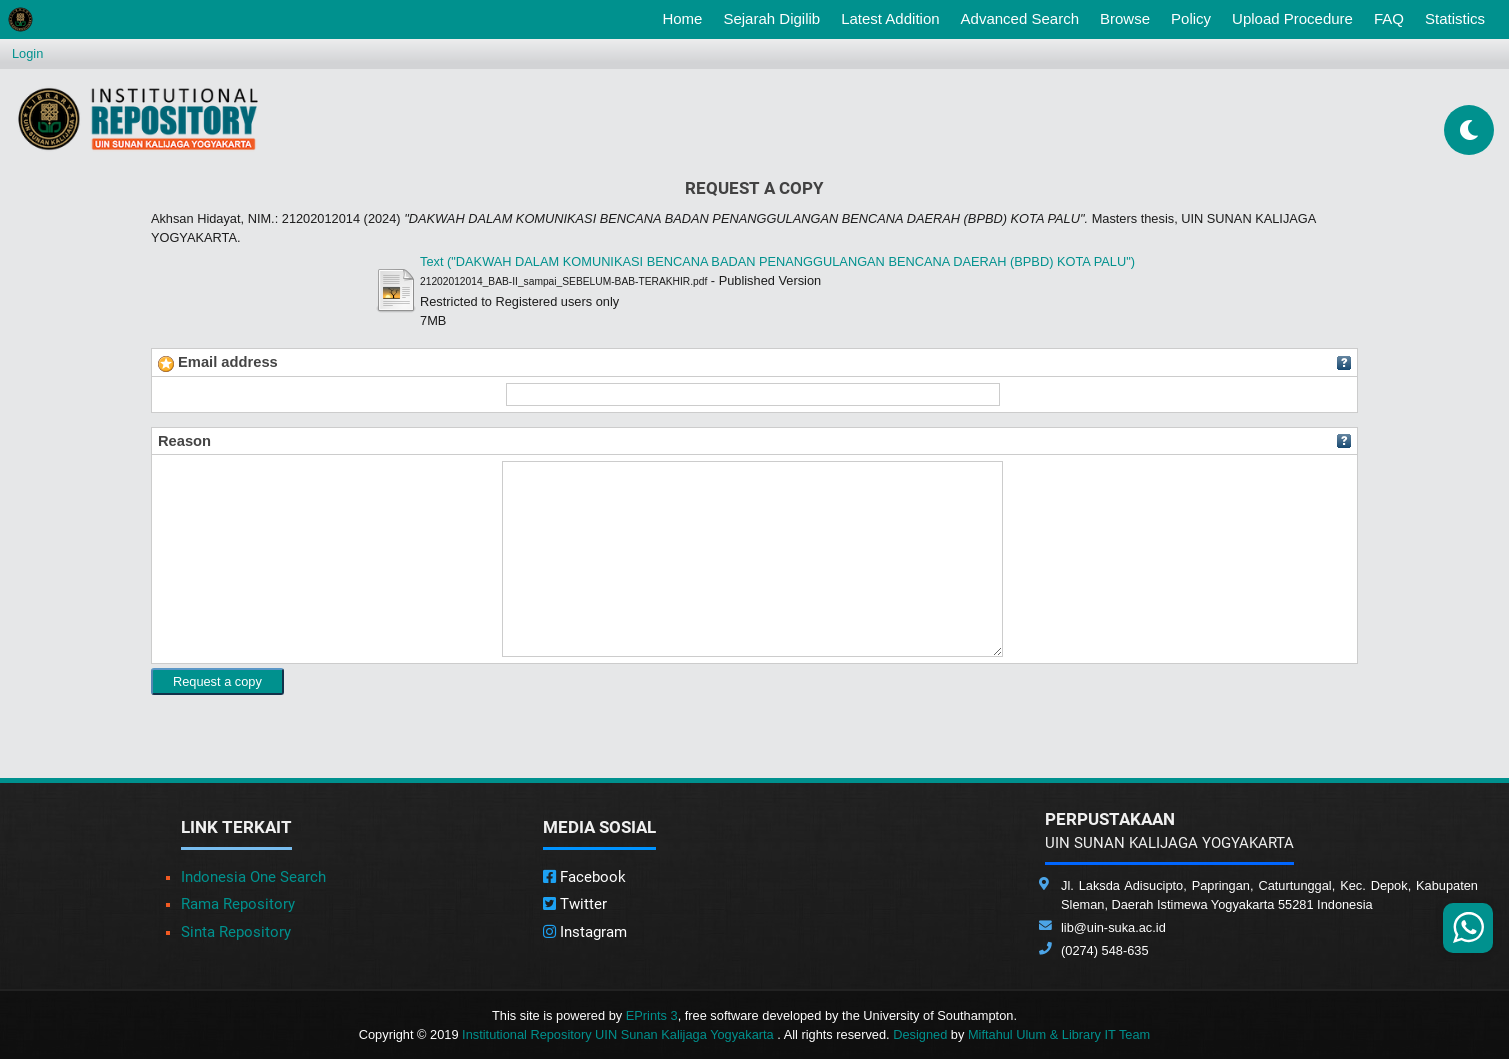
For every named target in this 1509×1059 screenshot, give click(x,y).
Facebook (584, 877)
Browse (1125, 18)
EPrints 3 (652, 1015)
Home (686, 17)
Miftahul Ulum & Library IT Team (1059, 1034)
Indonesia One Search (253, 877)
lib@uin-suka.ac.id (1113, 927)
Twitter (575, 904)
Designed (920, 1034)
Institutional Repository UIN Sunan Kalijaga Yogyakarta (619, 1034)
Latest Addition (890, 18)
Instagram (585, 932)
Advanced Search (1020, 18)
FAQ (1389, 18)
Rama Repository (238, 904)
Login (27, 53)
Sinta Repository (236, 932)
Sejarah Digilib (771, 18)
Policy (1191, 18)
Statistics (1455, 18)
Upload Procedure (1292, 18)
